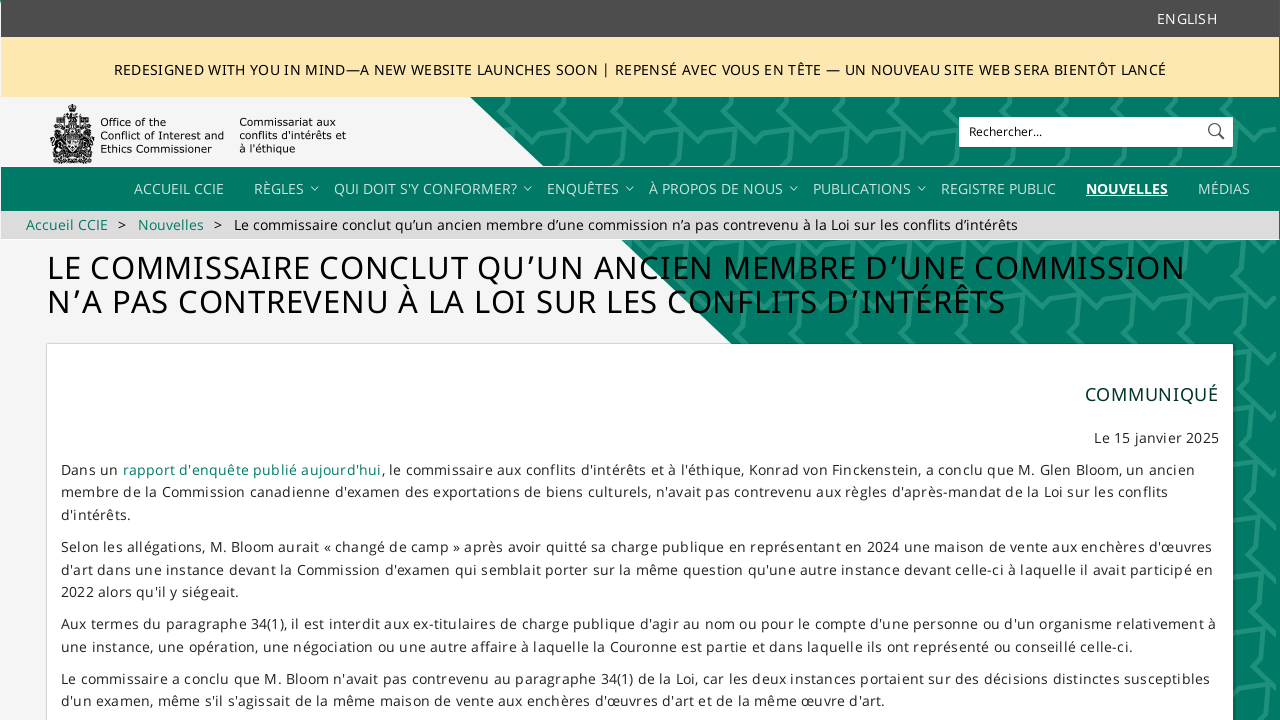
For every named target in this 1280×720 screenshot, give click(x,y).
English (1187, 18)
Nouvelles (171, 224)
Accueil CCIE (67, 224)
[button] (1218, 127)
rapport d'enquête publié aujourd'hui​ (252, 469)
